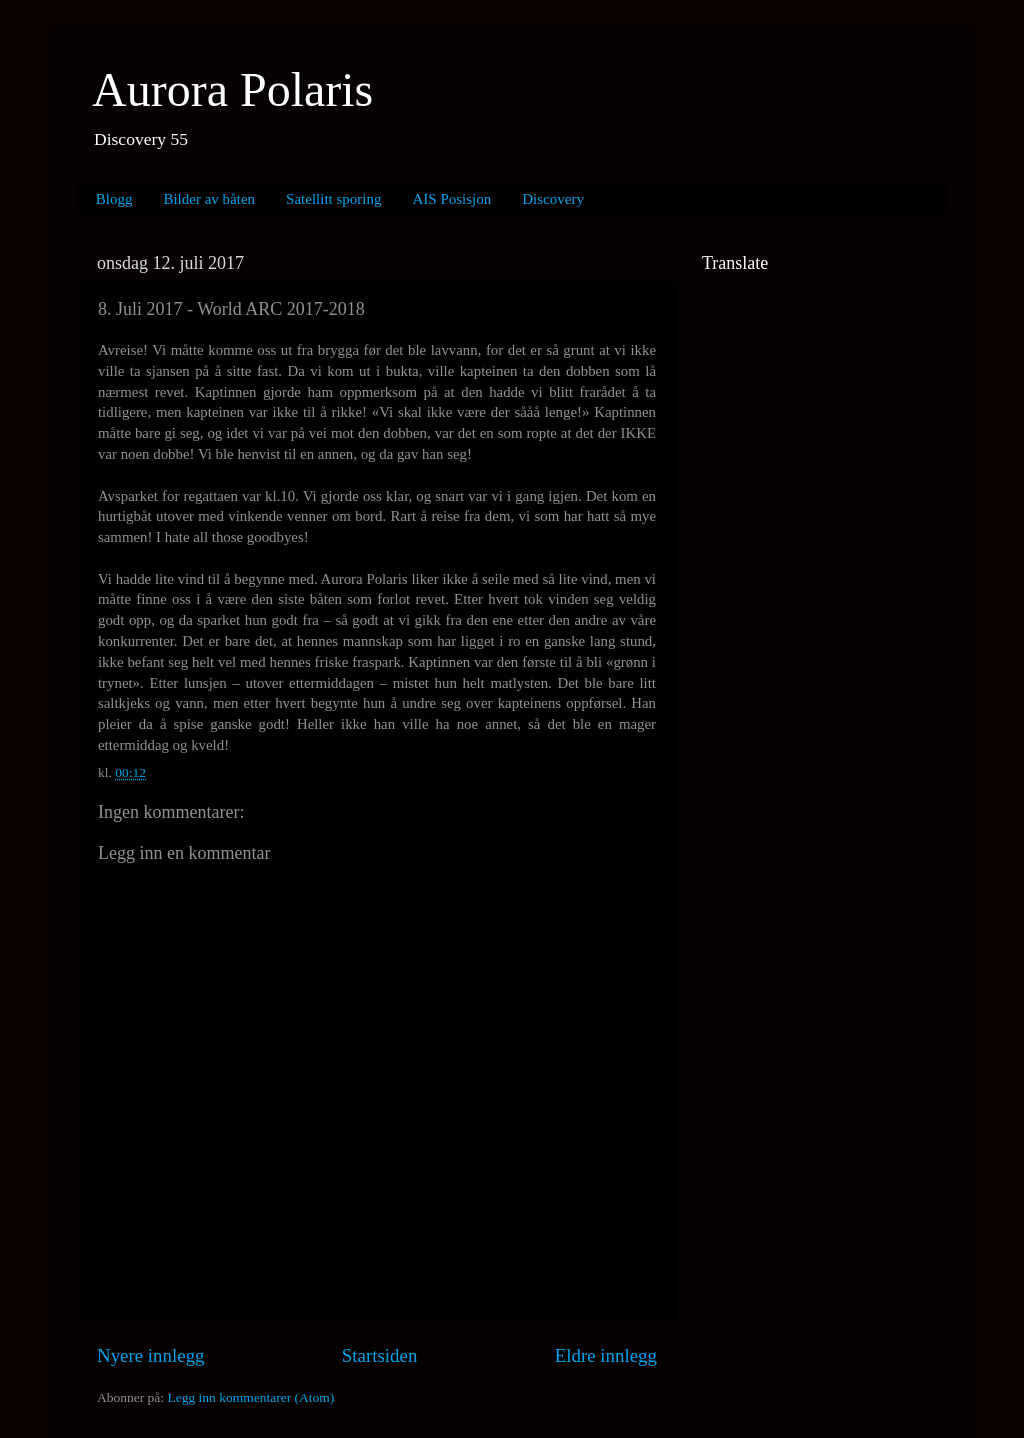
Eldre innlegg (606, 1355)
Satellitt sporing (333, 199)
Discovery (553, 199)
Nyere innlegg (151, 1355)
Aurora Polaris (232, 89)
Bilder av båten (209, 199)
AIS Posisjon (452, 199)
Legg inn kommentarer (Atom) (250, 1397)
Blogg (114, 199)
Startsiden (380, 1355)
